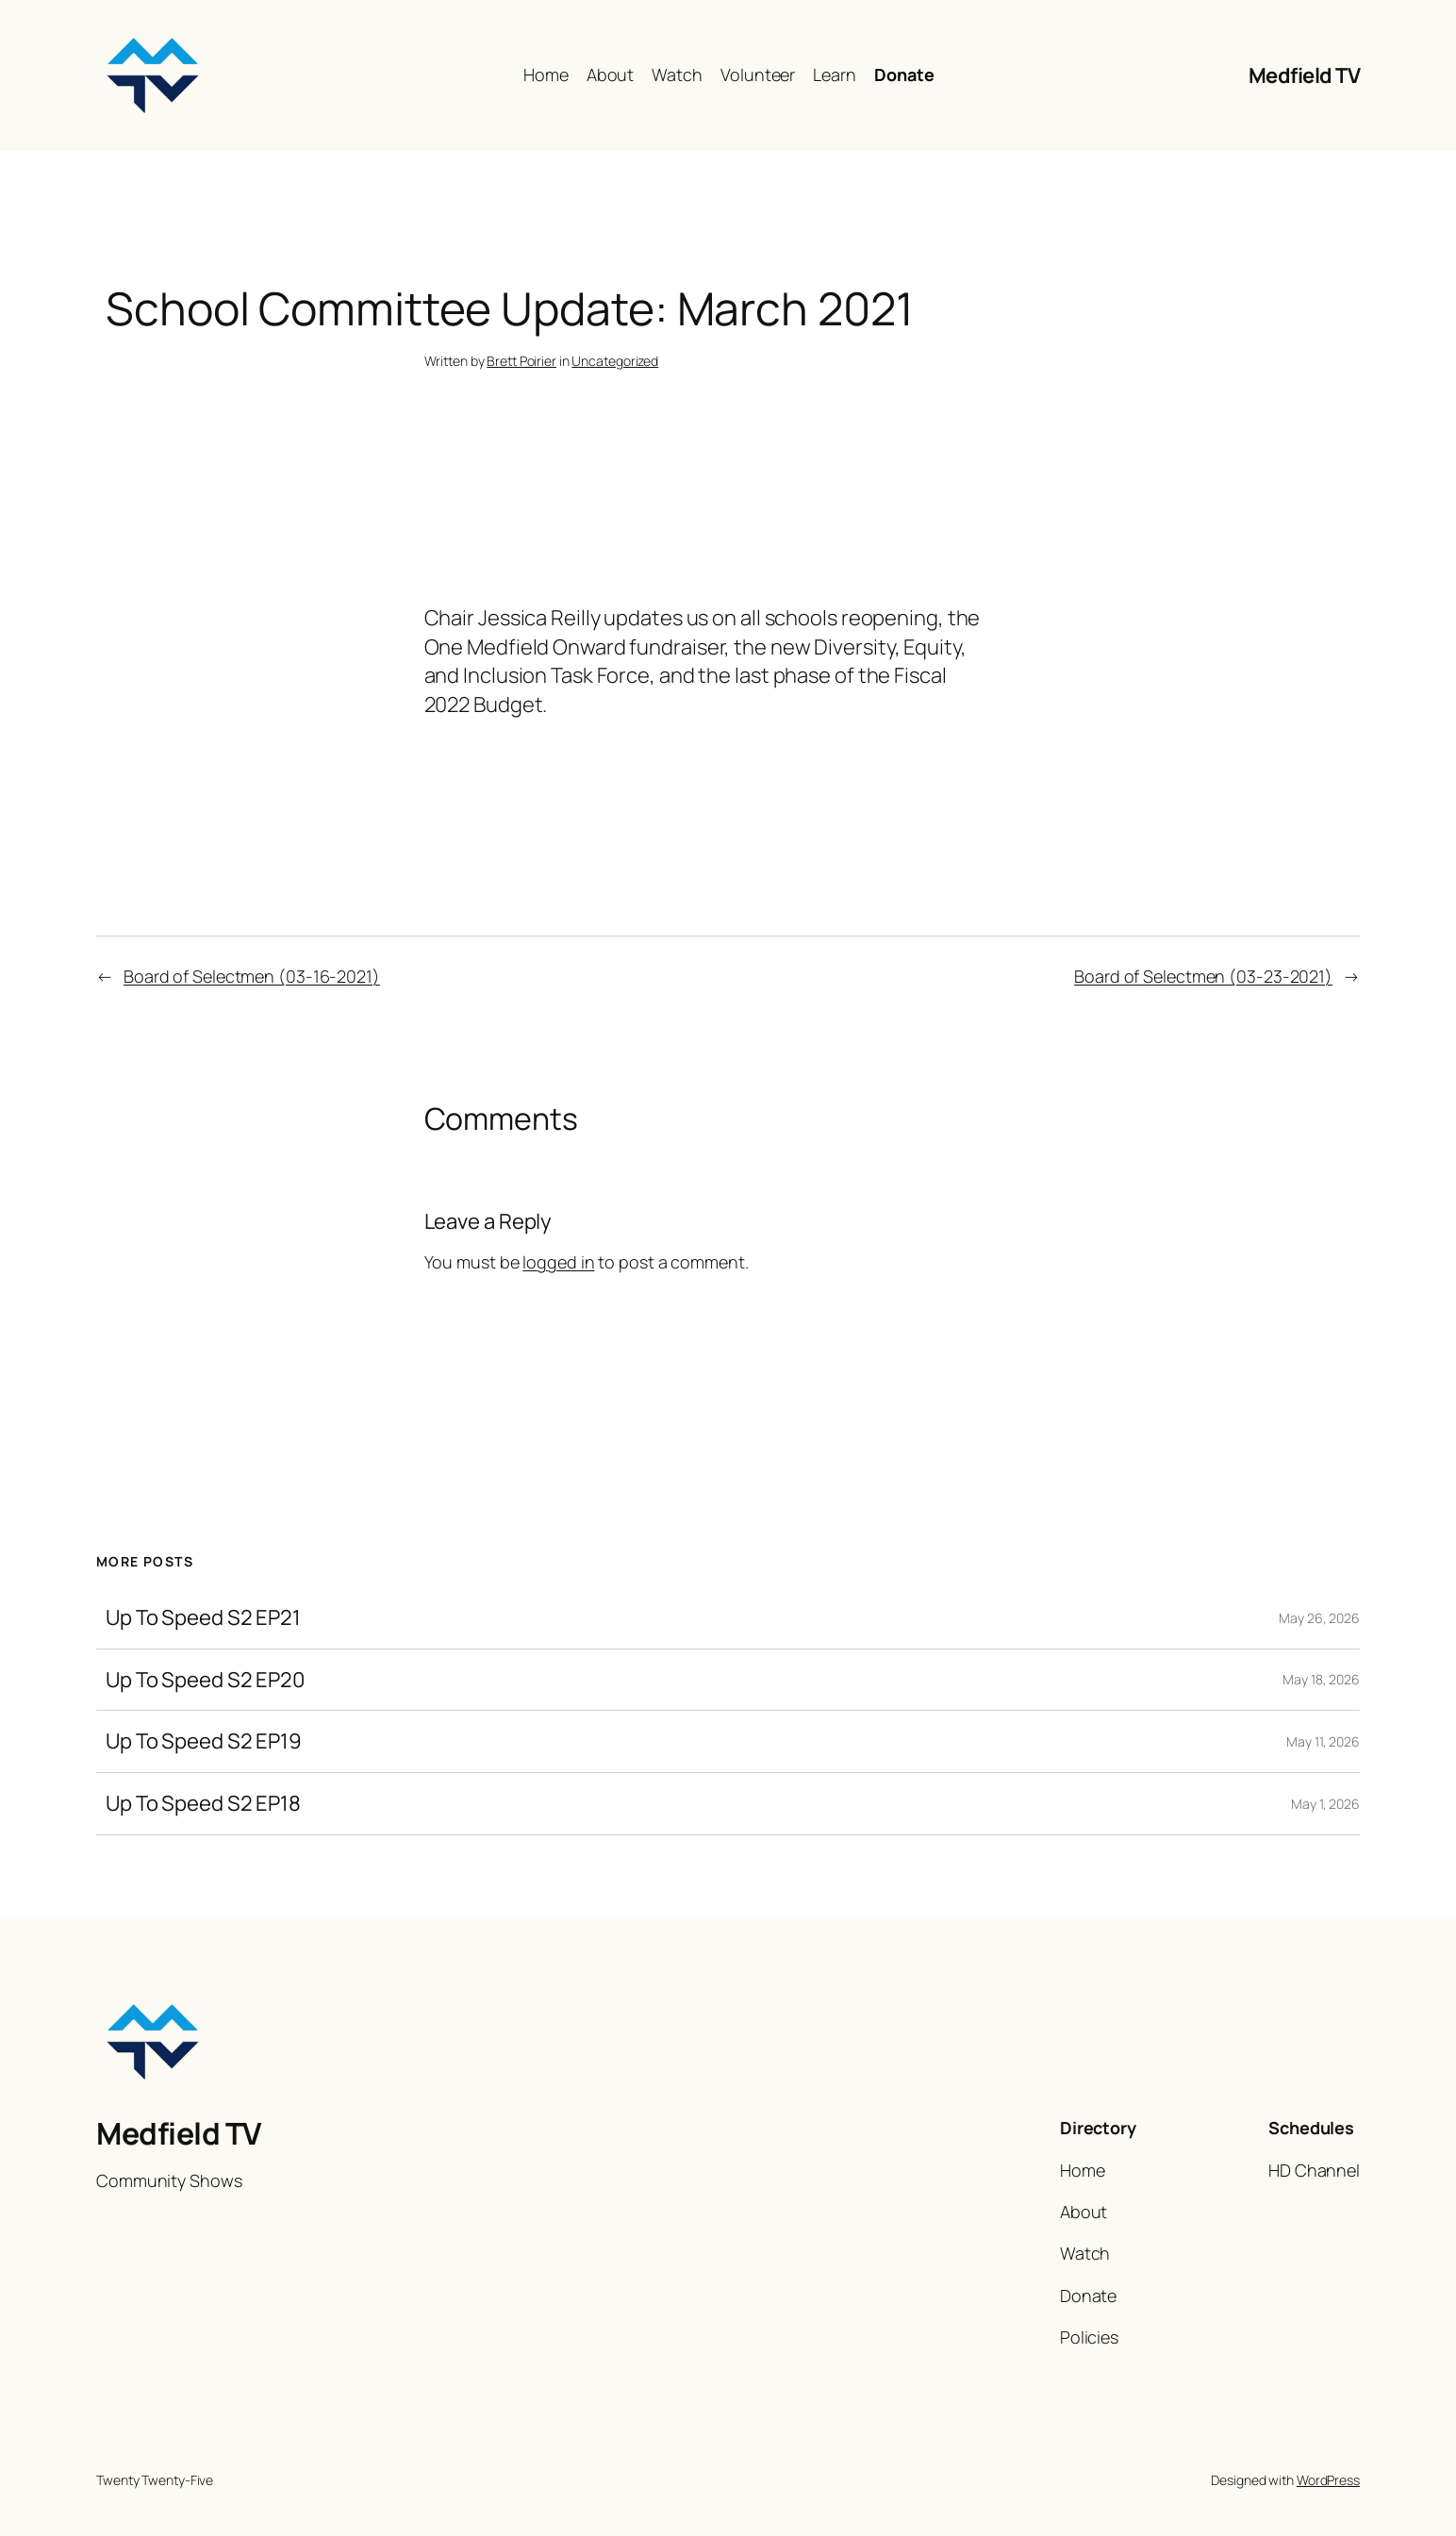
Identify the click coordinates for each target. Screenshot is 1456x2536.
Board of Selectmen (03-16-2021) (252, 976)
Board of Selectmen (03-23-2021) (1203, 976)
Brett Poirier (521, 361)
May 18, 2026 (1321, 1679)
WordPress (1328, 2480)
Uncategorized (614, 361)
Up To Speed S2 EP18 (203, 1803)
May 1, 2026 (1325, 1804)
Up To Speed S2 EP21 (203, 1618)
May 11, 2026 (1323, 1741)
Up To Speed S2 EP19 (204, 1741)
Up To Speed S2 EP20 (205, 1680)
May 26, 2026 (1319, 1618)
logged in (558, 1262)
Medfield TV (1305, 75)
